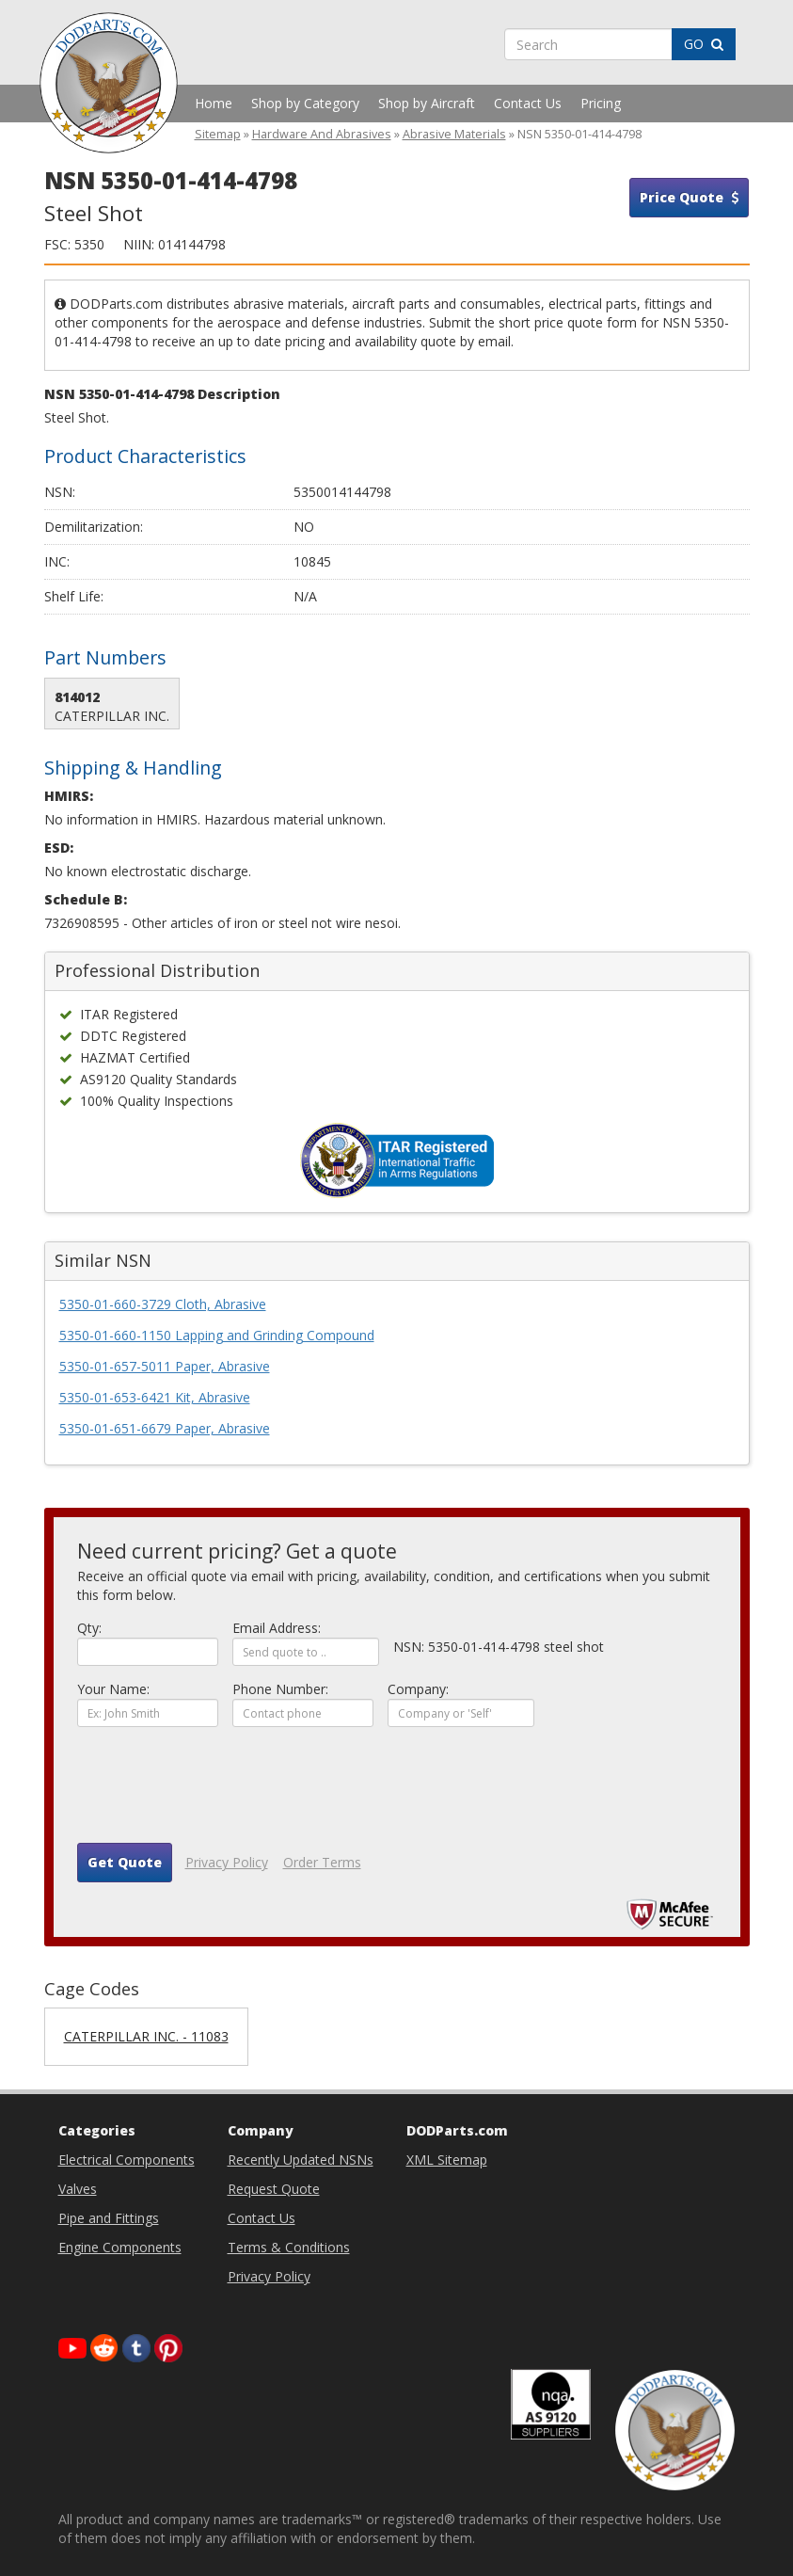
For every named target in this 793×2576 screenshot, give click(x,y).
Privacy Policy (226, 1862)
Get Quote (124, 1862)
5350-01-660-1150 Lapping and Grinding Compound (216, 1335)
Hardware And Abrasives (321, 134)
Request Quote (274, 2189)
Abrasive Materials (454, 134)
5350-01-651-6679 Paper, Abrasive (164, 1428)
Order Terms (322, 1862)
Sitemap (218, 134)
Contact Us (528, 103)
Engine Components (120, 2247)
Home (213, 103)
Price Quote (689, 197)
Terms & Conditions (289, 2247)
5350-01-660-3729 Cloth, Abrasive (162, 1304)
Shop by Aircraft (426, 103)
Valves (77, 2189)
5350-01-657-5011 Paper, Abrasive (164, 1366)
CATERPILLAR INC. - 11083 (146, 2036)
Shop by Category (305, 103)
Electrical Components (126, 2159)
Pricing (600, 103)
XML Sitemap (446, 2159)
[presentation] (220, 1792)
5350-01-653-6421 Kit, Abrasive (154, 1397)
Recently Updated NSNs (300, 2159)
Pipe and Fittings (108, 2218)
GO (703, 44)
